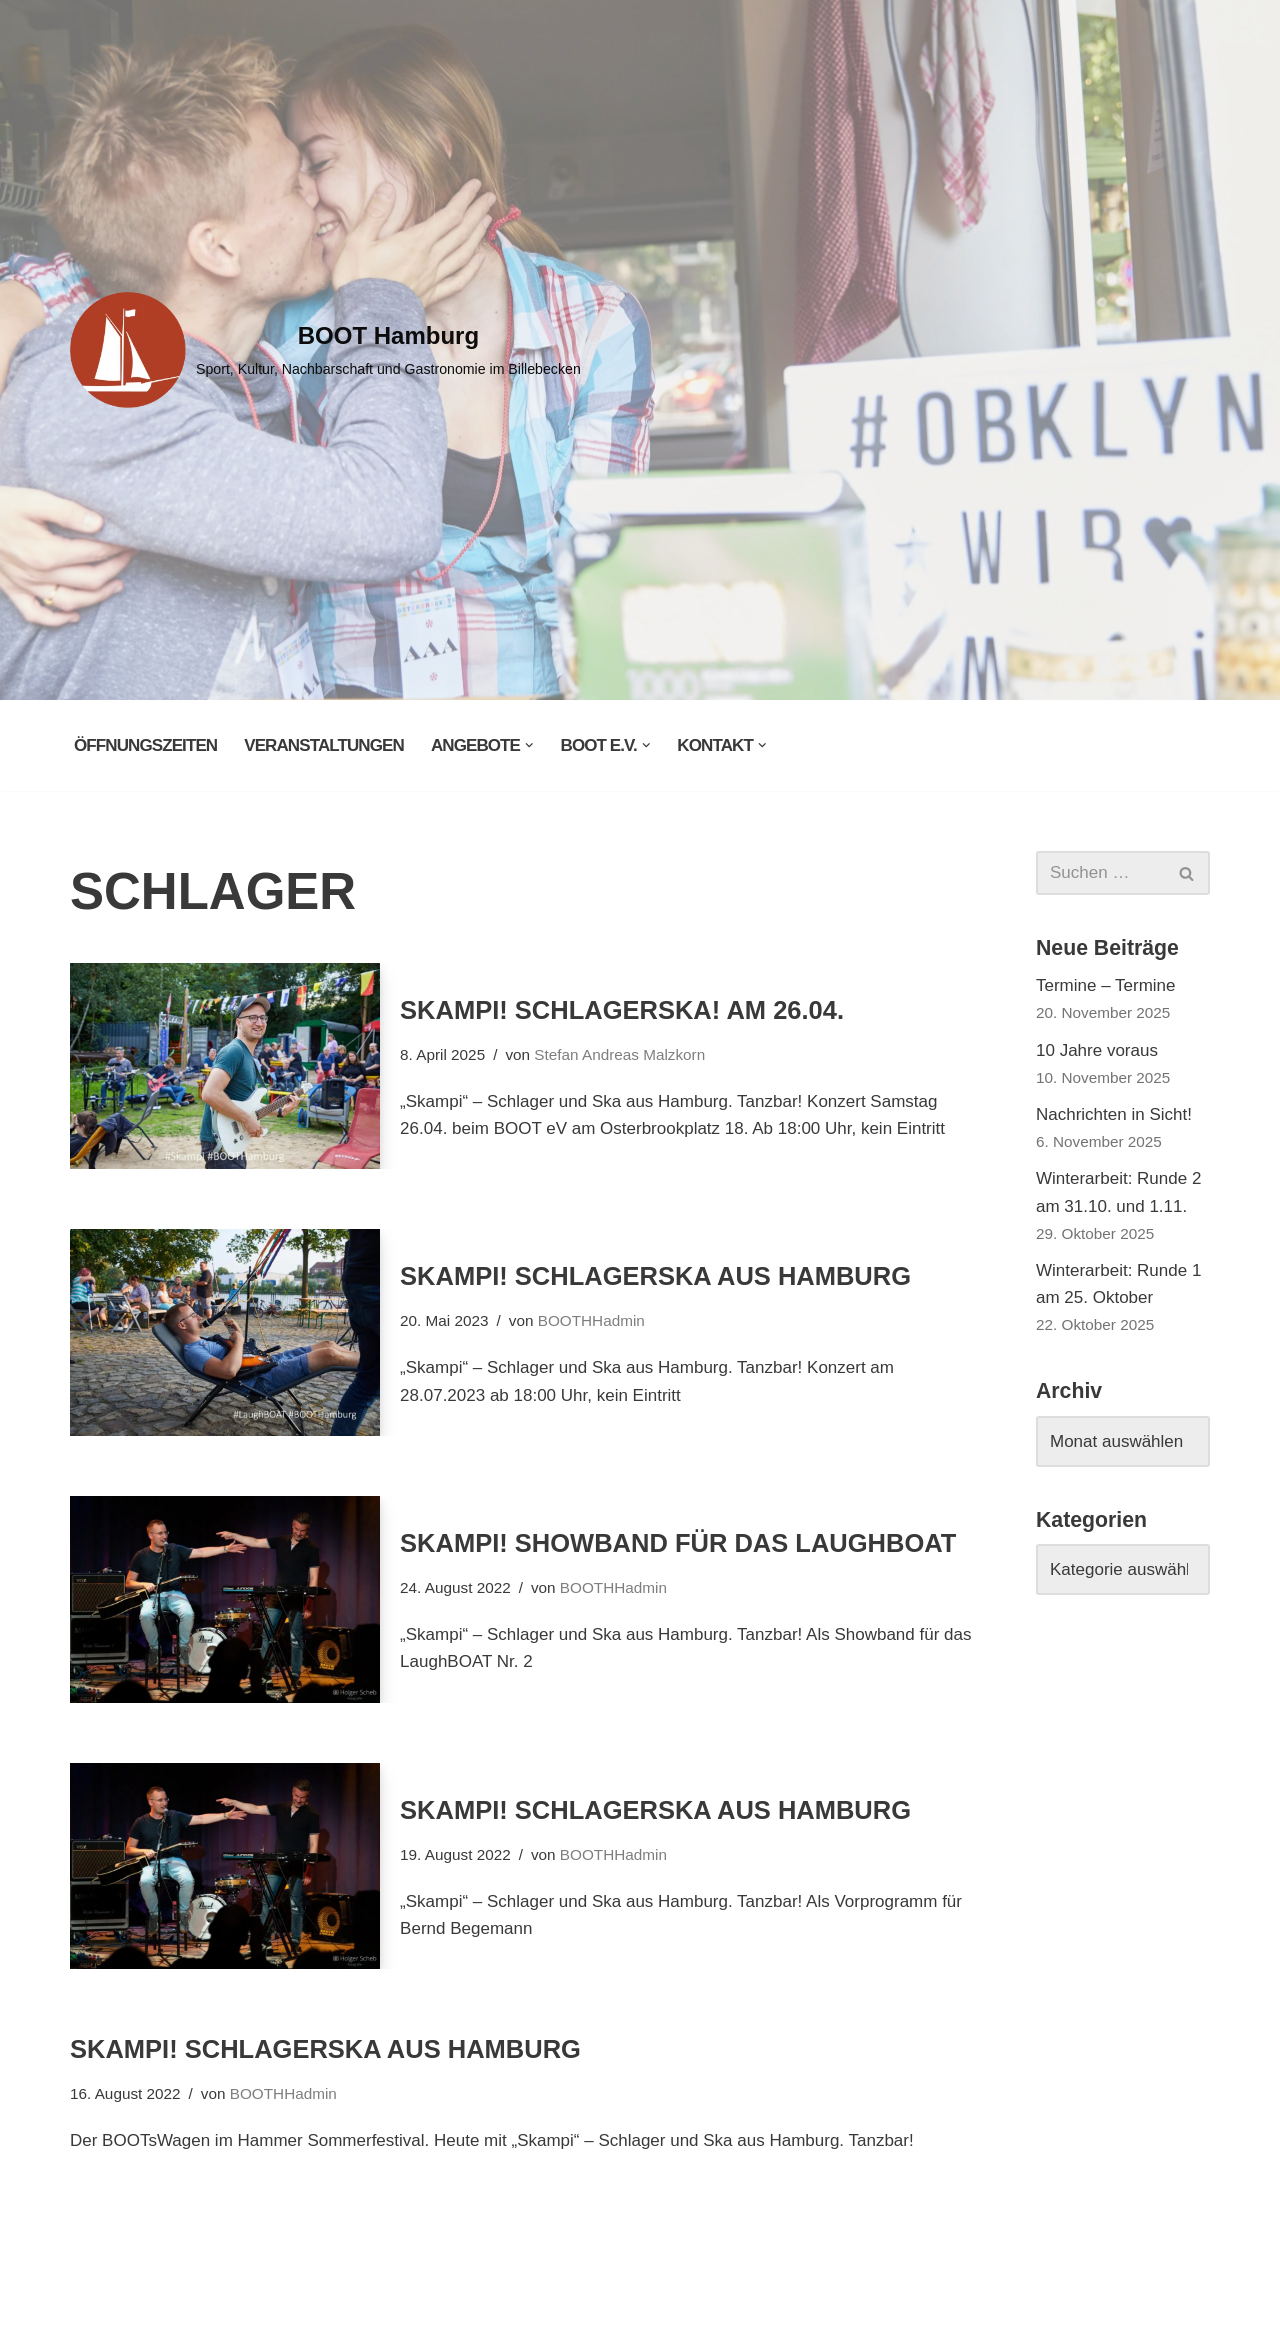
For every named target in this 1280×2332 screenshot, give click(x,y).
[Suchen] (1100, 873)
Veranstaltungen (324, 745)
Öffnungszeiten (145, 745)
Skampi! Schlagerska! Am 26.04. (622, 1010)
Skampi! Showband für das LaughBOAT (678, 1543)
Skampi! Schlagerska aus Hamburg (655, 1276)
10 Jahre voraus (1097, 1050)
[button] (529, 745)
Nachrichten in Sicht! (1114, 1114)
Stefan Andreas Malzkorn (619, 1054)
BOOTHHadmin (591, 1320)
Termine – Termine (1106, 985)
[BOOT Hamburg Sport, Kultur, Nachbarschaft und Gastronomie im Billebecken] (325, 350)
